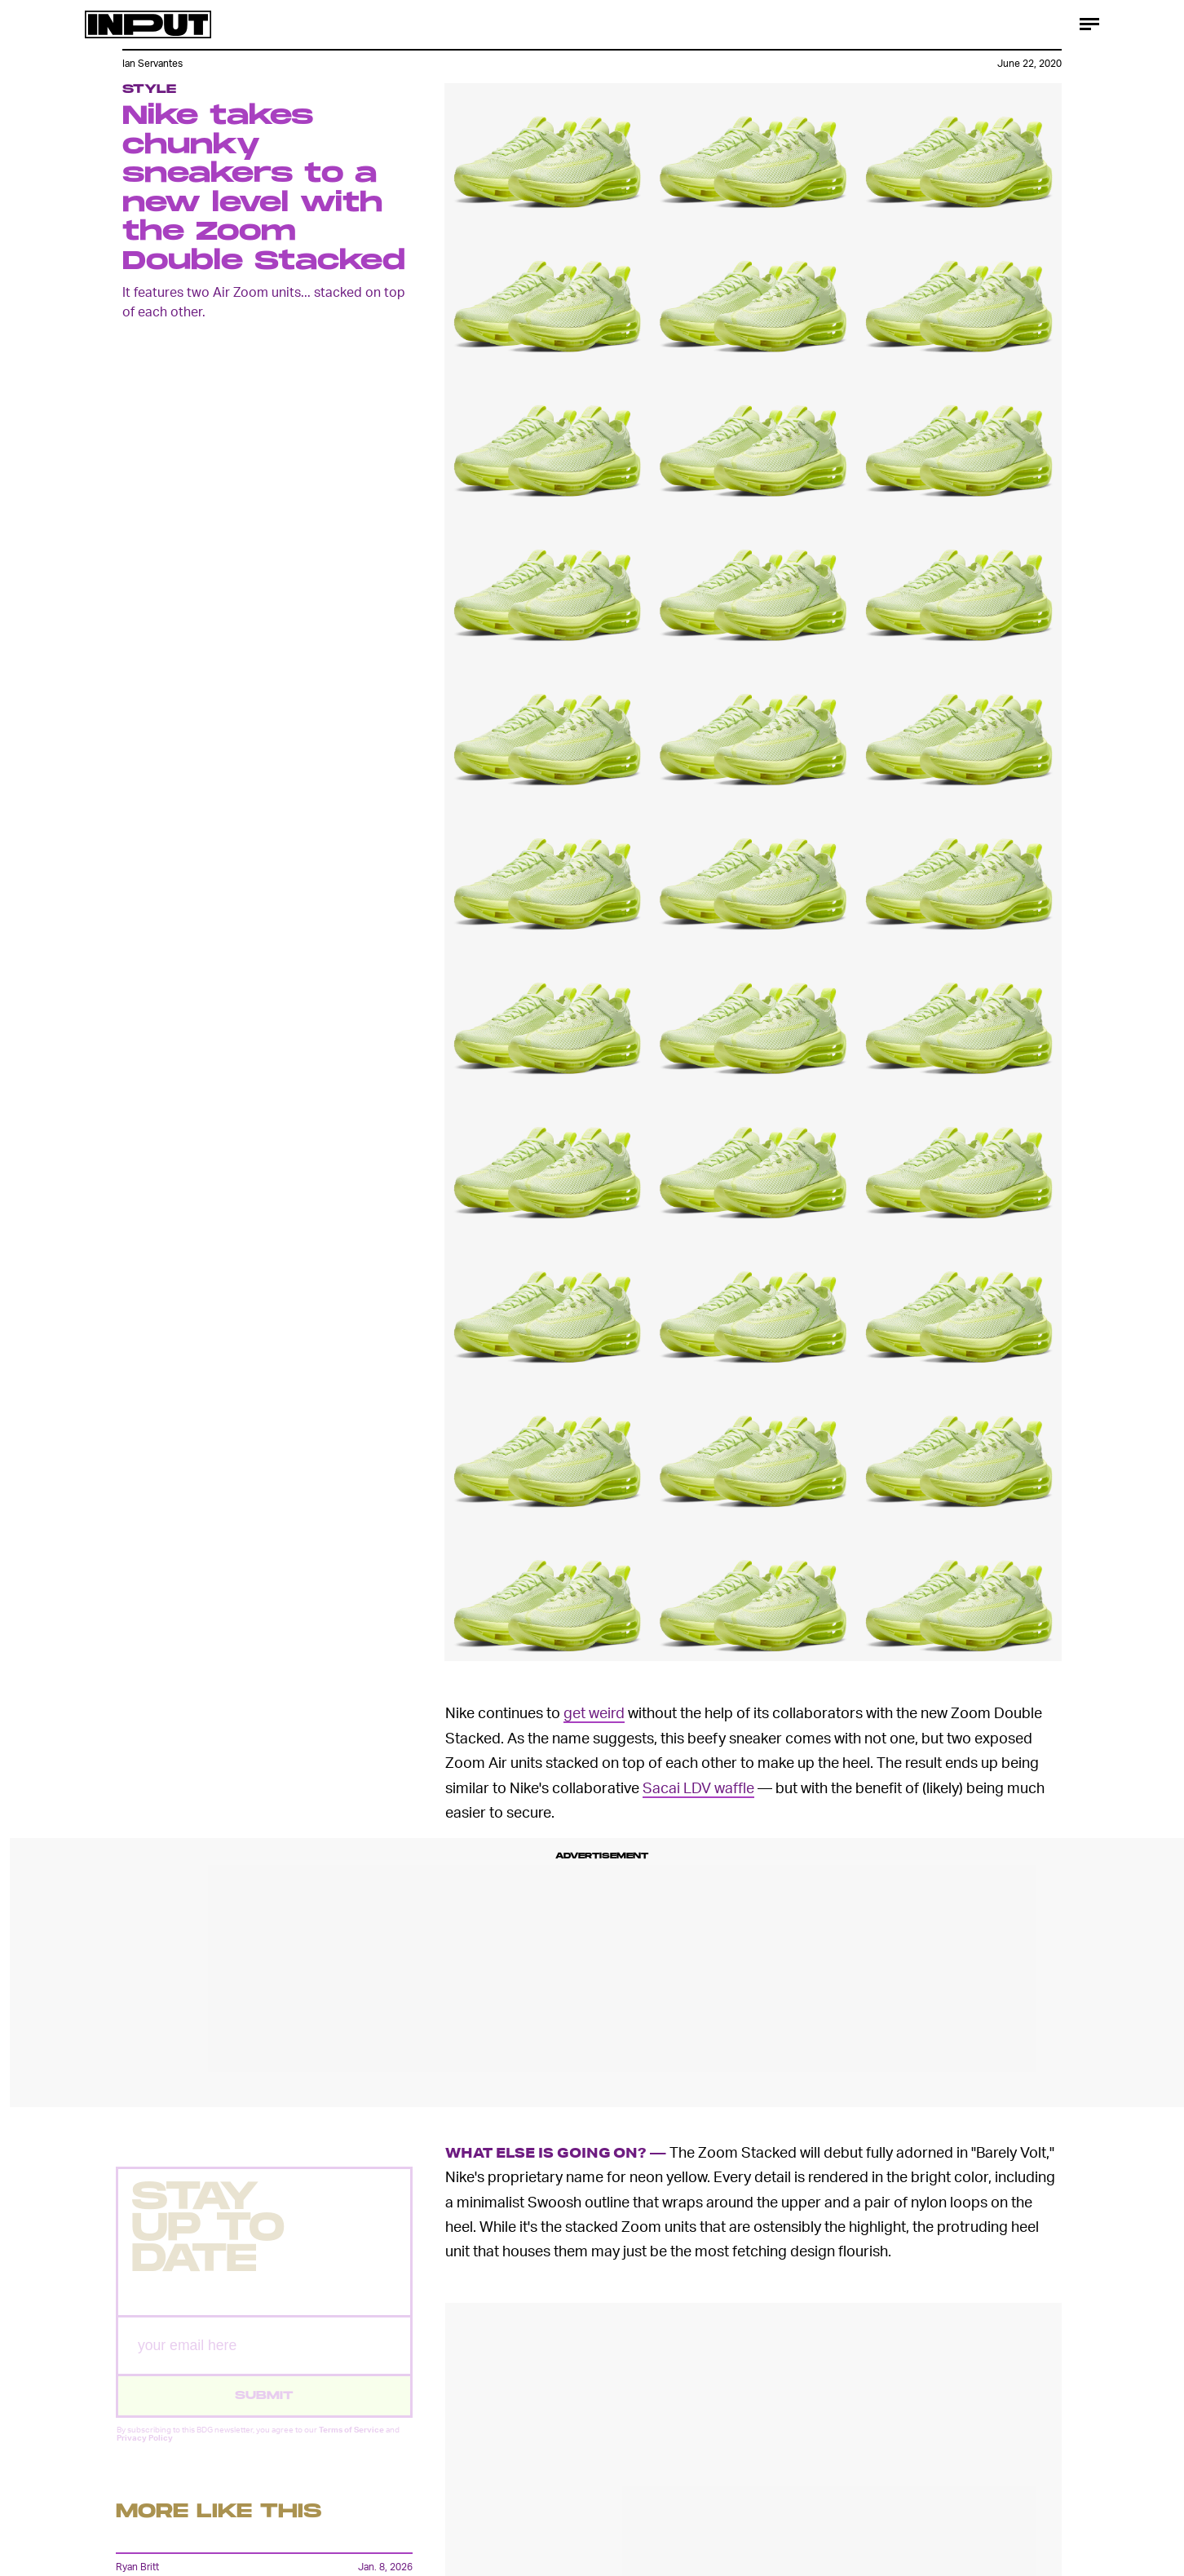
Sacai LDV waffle (698, 1787)
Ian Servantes (152, 63)
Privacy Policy (145, 2449)
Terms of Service (351, 2441)
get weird (594, 1712)
